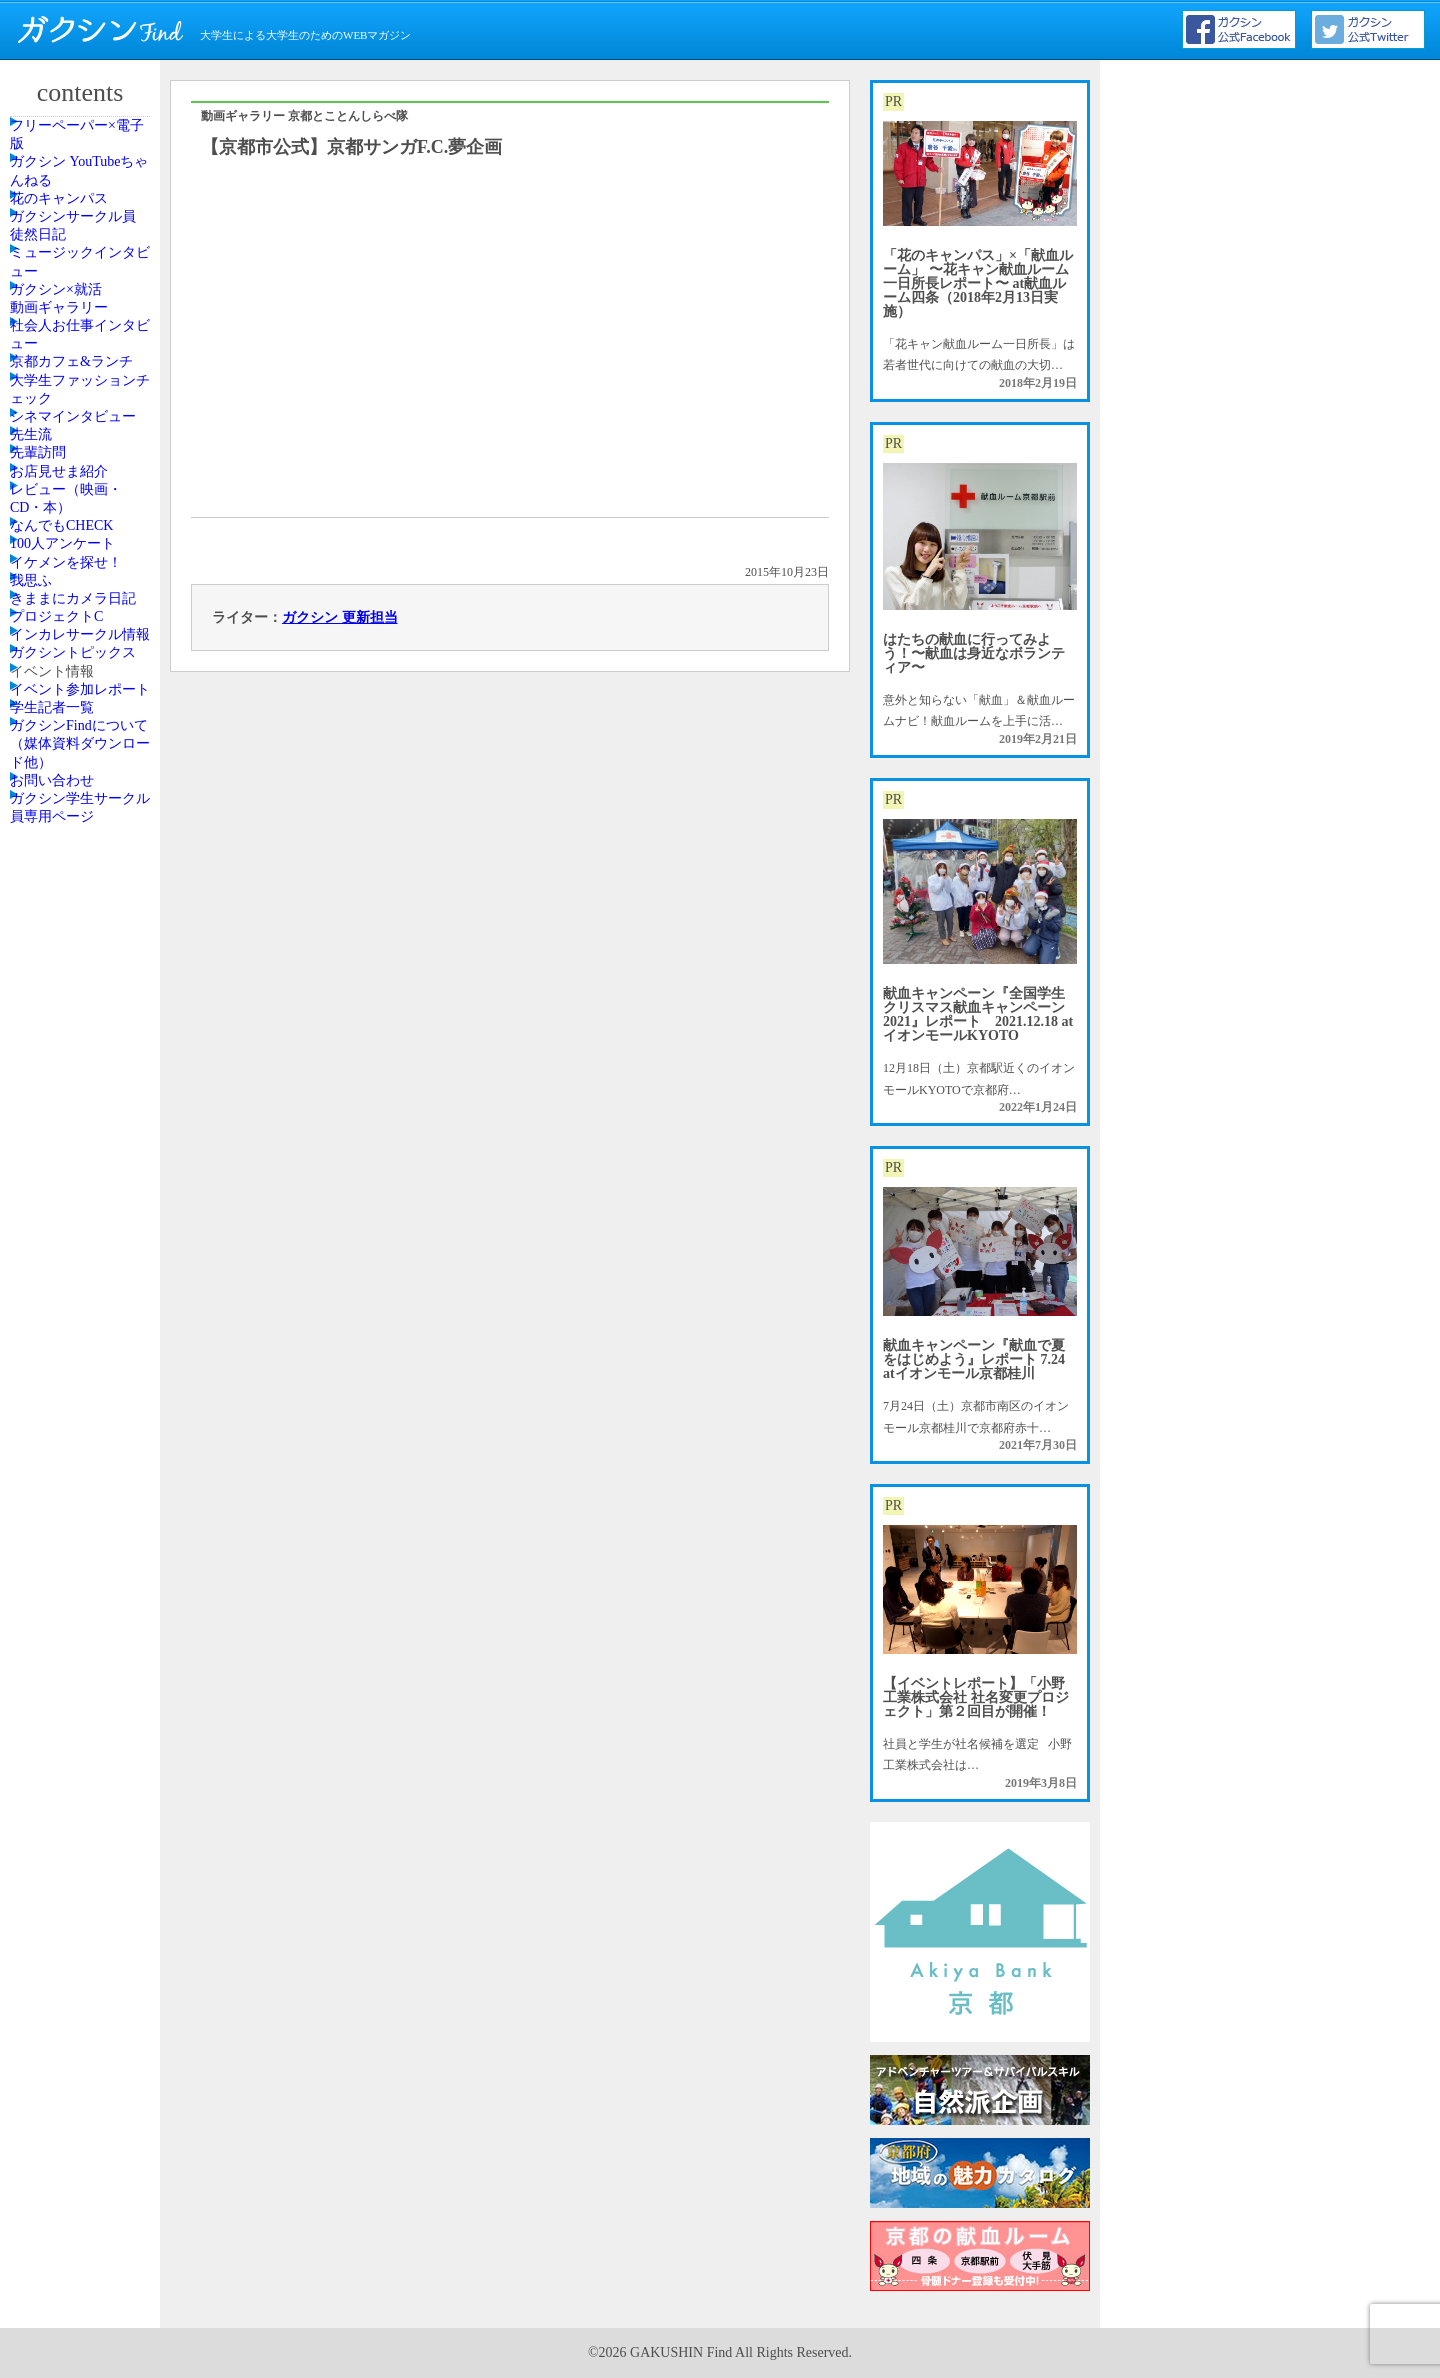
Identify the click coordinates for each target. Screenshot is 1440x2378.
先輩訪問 (59, 827)
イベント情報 (71, 1397)
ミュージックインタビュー (83, 383)
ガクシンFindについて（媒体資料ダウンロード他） (83, 1568)
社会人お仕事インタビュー (83, 537)
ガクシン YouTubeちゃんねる (82, 211)
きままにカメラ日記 (83, 1170)
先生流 (53, 782)
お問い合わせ (71, 1632)
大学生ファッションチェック (83, 664)
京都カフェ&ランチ (81, 600)
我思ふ (53, 1116)
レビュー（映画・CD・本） (83, 926)
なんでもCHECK (79, 981)
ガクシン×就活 (74, 438)
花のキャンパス (77, 266)
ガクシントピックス (83, 1342)
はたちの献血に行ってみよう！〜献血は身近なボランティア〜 (974, 653)
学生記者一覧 (71, 1505)
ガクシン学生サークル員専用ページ (83, 1686)
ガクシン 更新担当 (340, 617)
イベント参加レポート (83, 1451)
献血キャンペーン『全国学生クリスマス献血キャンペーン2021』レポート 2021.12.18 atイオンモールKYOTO (978, 1014)
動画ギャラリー (77, 483)
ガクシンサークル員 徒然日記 (83, 320)
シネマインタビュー (83, 727)
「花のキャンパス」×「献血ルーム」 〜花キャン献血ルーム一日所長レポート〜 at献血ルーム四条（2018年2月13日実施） (978, 283)
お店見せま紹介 (77, 872)
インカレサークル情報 (83, 1279)
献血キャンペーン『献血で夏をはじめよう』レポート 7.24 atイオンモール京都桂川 (974, 1359)
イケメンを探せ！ (83, 1071)
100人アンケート (80, 1026)
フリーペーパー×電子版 (86, 148)
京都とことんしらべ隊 (348, 116)
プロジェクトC (75, 1225)
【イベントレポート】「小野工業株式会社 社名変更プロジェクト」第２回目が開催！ (976, 1697)
